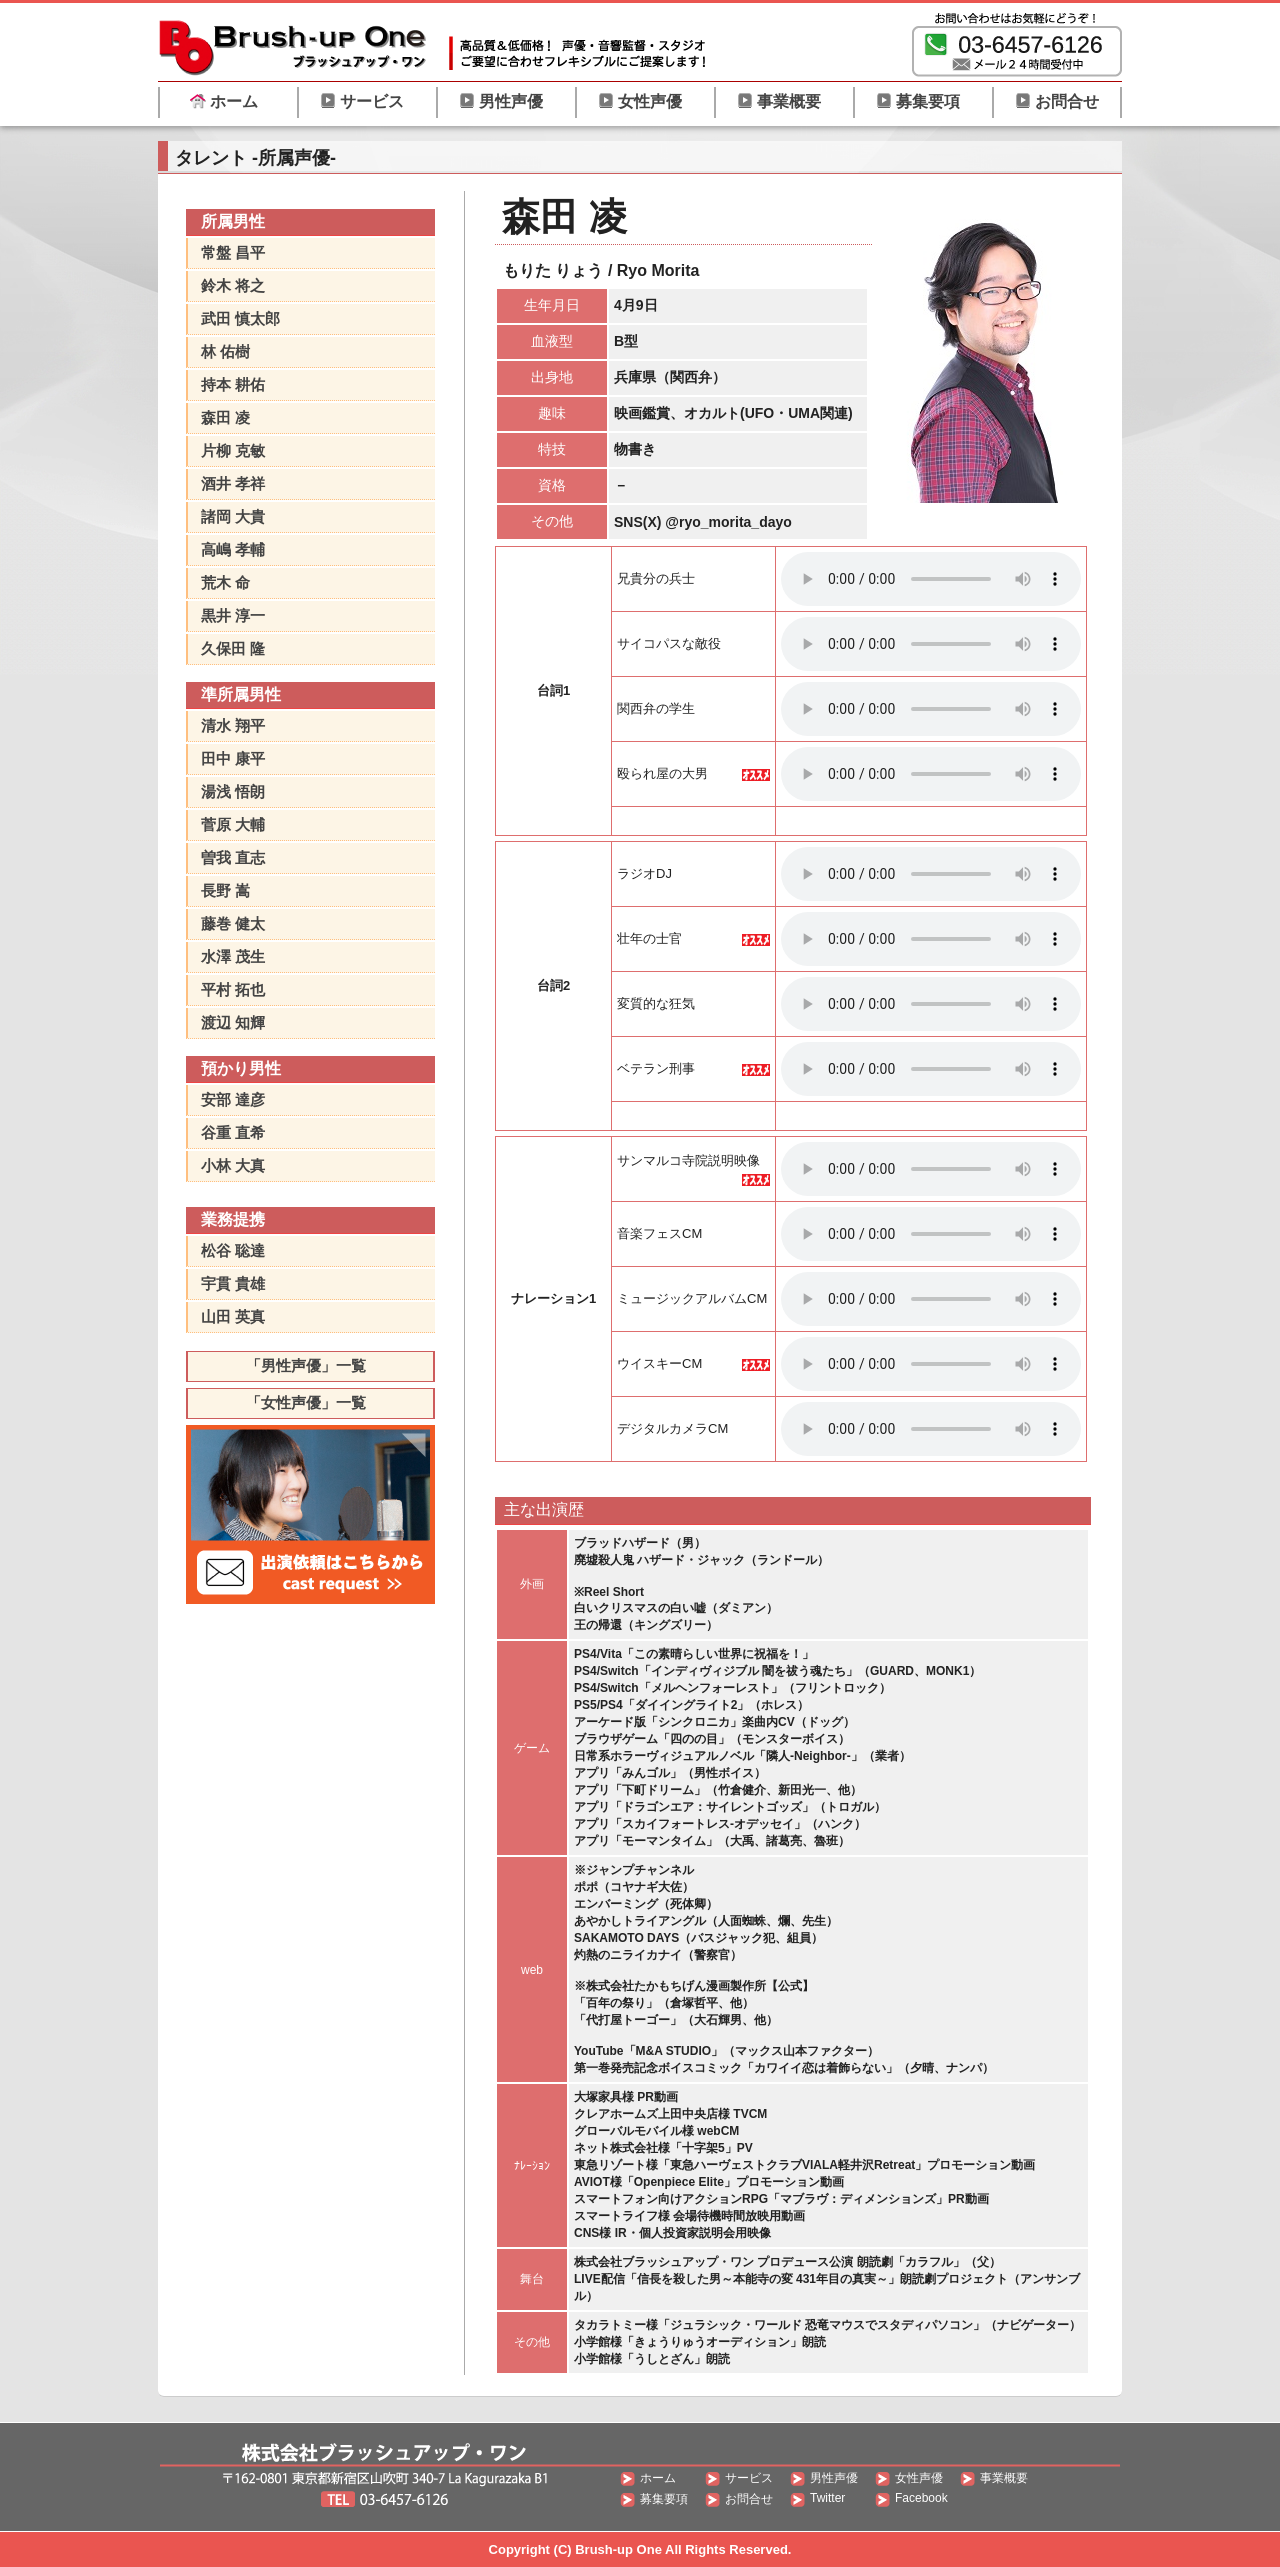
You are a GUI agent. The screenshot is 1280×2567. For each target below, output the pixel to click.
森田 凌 (225, 417)
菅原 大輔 (233, 824)
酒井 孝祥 (233, 483)
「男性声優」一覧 (306, 1365)
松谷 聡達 (233, 1250)
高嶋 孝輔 (233, 549)
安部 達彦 (233, 1099)
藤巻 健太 (233, 923)
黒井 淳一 (233, 615)
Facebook (921, 2498)
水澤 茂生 (233, 956)
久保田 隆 (233, 648)
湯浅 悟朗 (233, 791)
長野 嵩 (225, 890)
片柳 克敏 (233, 450)
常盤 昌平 (233, 252)
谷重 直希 (233, 1132)
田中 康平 (233, 758)
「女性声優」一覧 (306, 1402)
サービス (362, 101)
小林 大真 (233, 1165)
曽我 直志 (233, 857)
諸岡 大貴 (233, 516)
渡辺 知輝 (233, 1022)
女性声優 (640, 101)
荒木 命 (225, 582)
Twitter (827, 2498)
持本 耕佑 (233, 384)
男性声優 (501, 101)
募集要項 (918, 101)
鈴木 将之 (233, 285)
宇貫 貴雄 (233, 1283)
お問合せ (1057, 101)
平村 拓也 (233, 989)
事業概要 (779, 101)
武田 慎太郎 (240, 318)
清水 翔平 (233, 725)
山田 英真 (233, 1316)
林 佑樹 (225, 351)
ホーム (224, 101)
